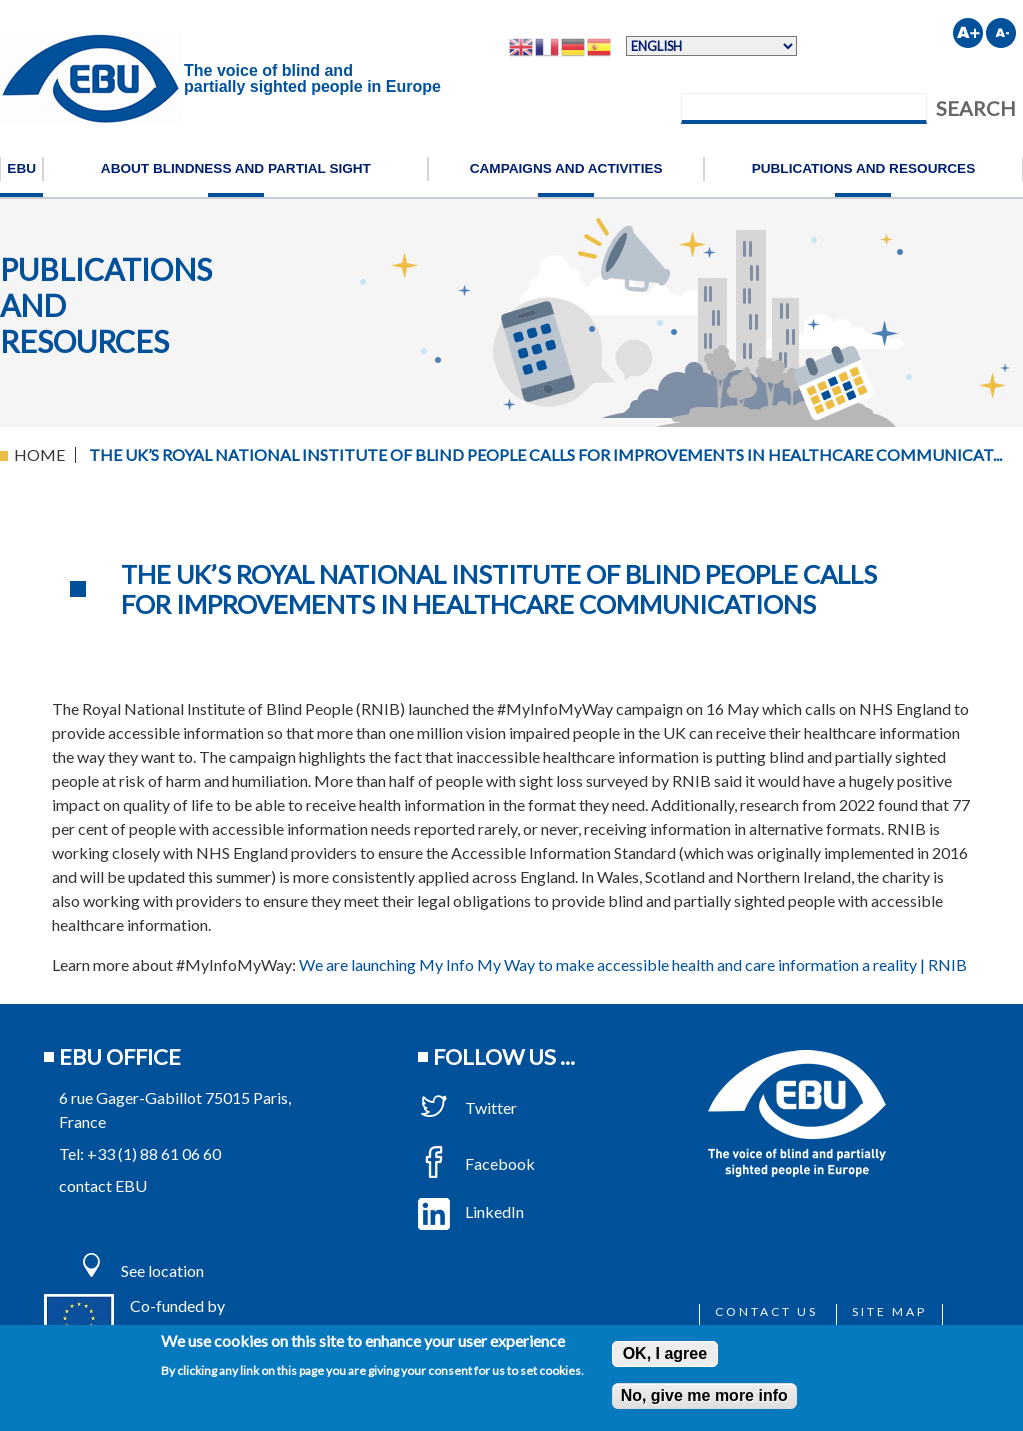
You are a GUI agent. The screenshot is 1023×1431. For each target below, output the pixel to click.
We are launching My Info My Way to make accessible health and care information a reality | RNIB (633, 964)
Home (39, 454)
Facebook (476, 1163)
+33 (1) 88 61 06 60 (154, 1153)
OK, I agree (665, 1353)
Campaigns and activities (566, 168)
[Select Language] (711, 46)
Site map (889, 1311)
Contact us (766, 1311)
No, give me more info (704, 1395)
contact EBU (103, 1185)
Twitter (467, 1107)
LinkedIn (471, 1211)
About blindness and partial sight (236, 168)
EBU (21, 168)
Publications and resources (864, 168)
